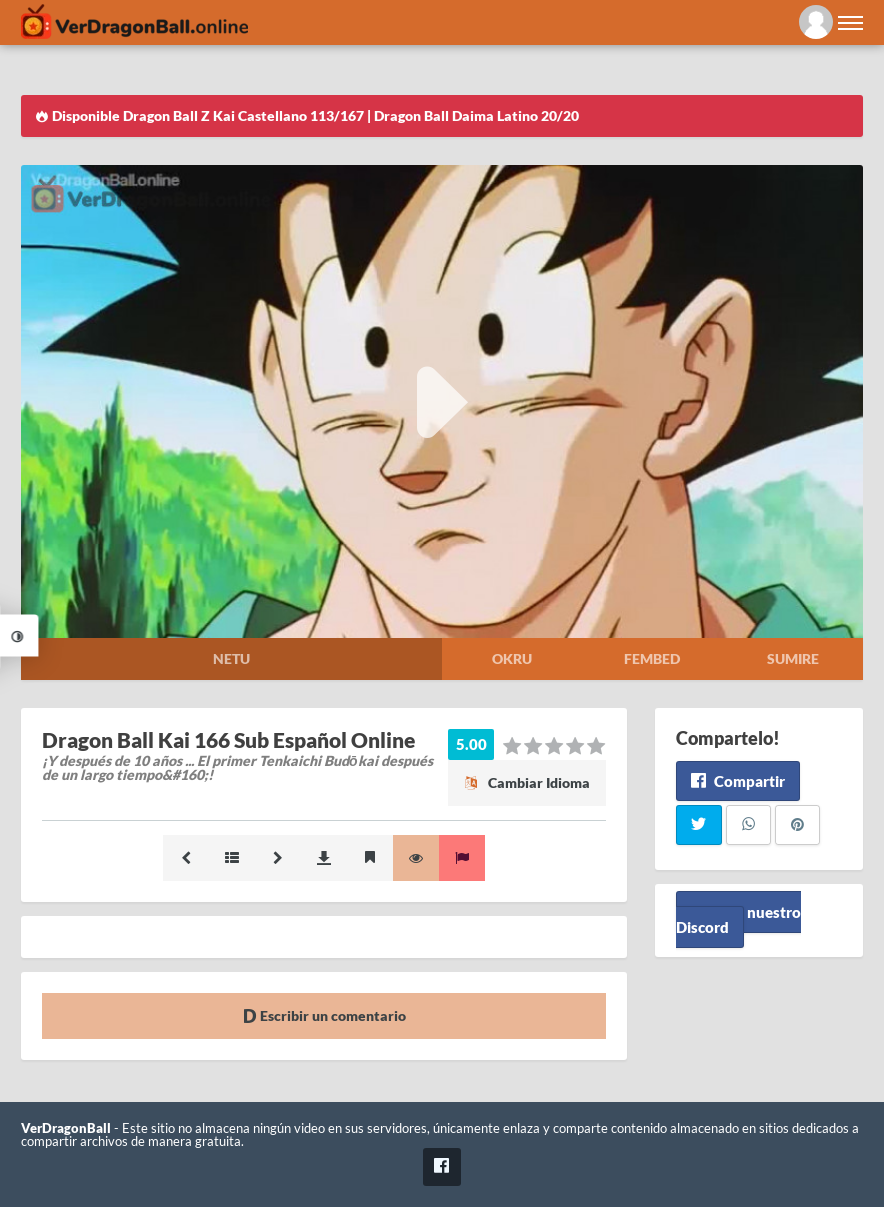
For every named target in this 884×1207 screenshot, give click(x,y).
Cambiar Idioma (527, 782)
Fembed (652, 658)
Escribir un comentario (324, 1015)
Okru (512, 658)
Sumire (793, 658)
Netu (231, 658)
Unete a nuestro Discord (738, 919)
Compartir (737, 781)
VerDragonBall (66, 1128)
